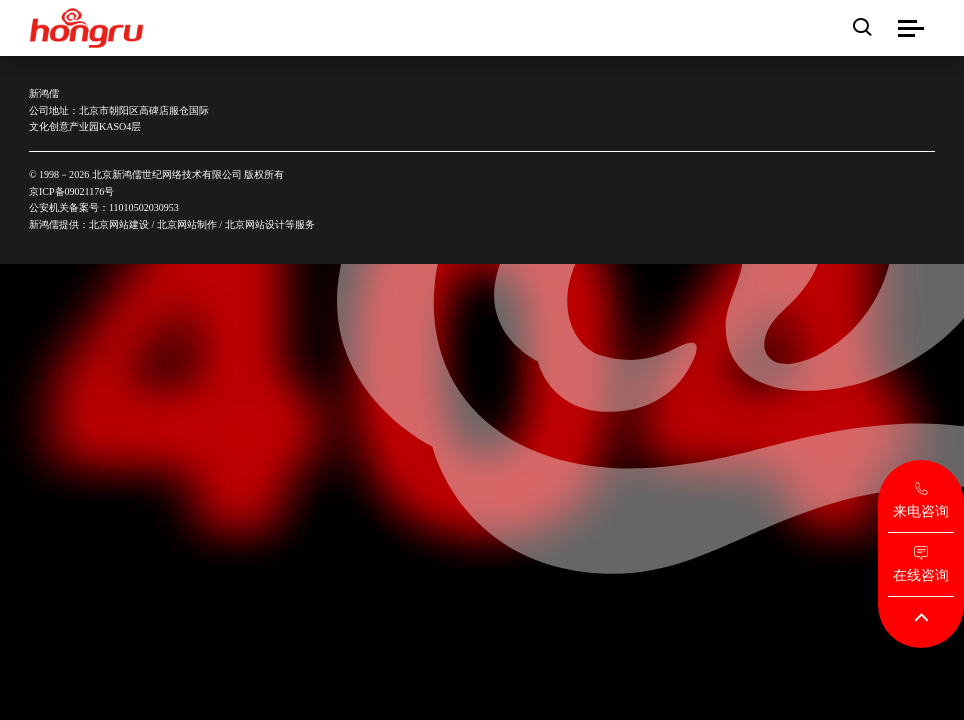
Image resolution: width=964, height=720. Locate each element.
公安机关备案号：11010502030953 (104, 207)
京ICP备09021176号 (71, 191)
